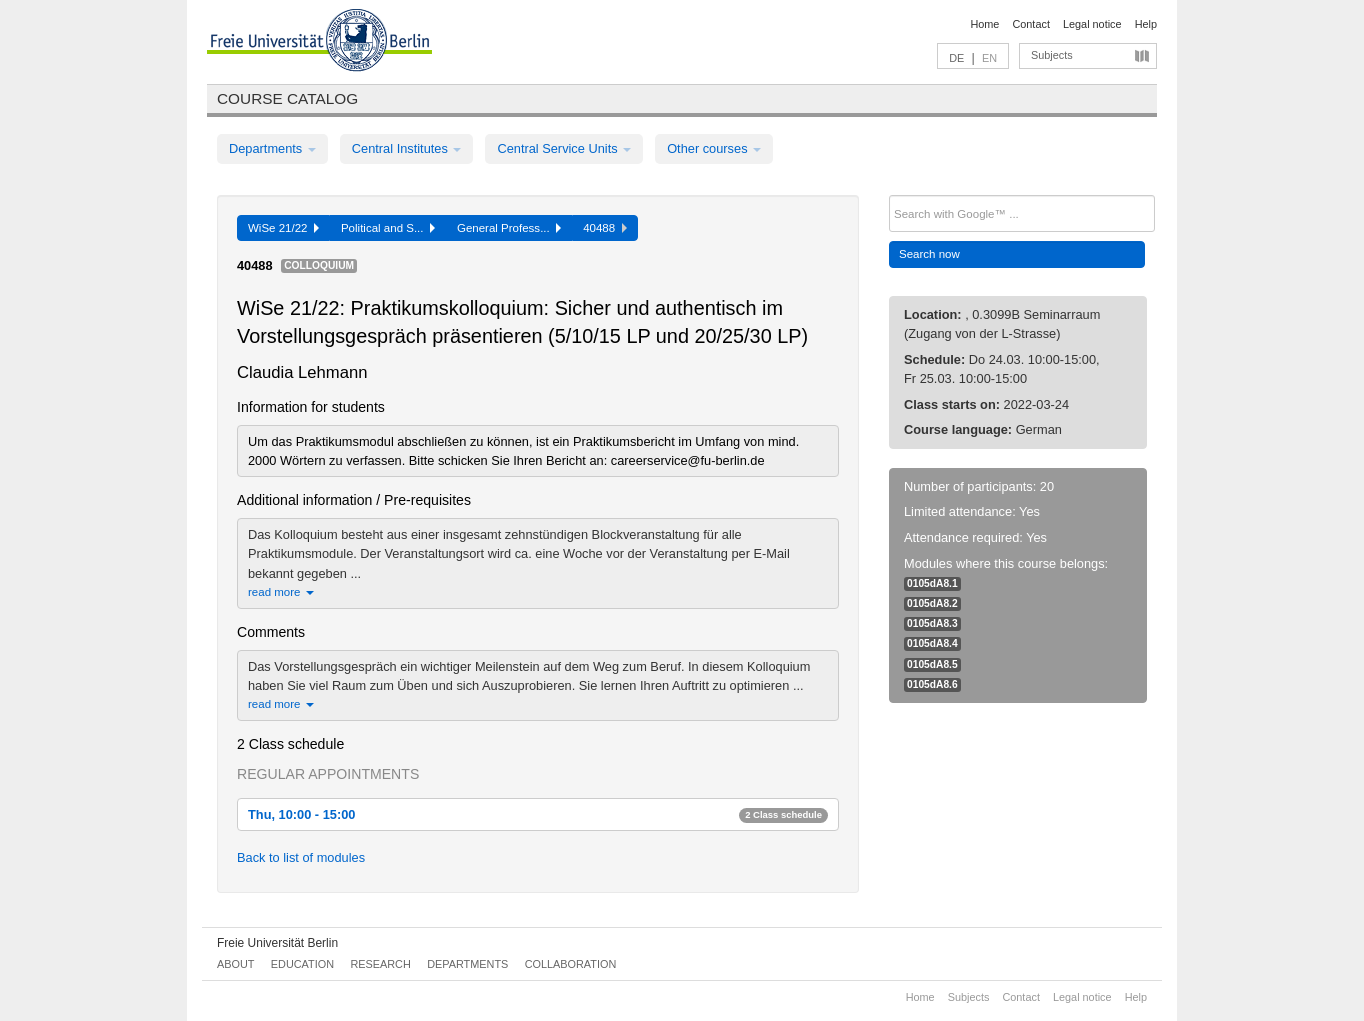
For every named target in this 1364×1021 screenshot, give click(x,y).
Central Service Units (564, 148)
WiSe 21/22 (283, 228)
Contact (1030, 24)
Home (984, 24)
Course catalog (287, 98)
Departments (272, 148)
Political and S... (388, 228)
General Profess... (509, 228)
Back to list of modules (301, 857)
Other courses (714, 148)
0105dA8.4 (932, 643)
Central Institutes (407, 148)
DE (956, 58)
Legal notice (1092, 24)
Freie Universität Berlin (277, 943)
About (235, 964)
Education (302, 964)
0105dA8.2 (932, 603)
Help (1146, 24)
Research (380, 964)
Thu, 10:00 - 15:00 (538, 814)
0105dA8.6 (932, 684)
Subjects (1052, 55)
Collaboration (571, 964)
